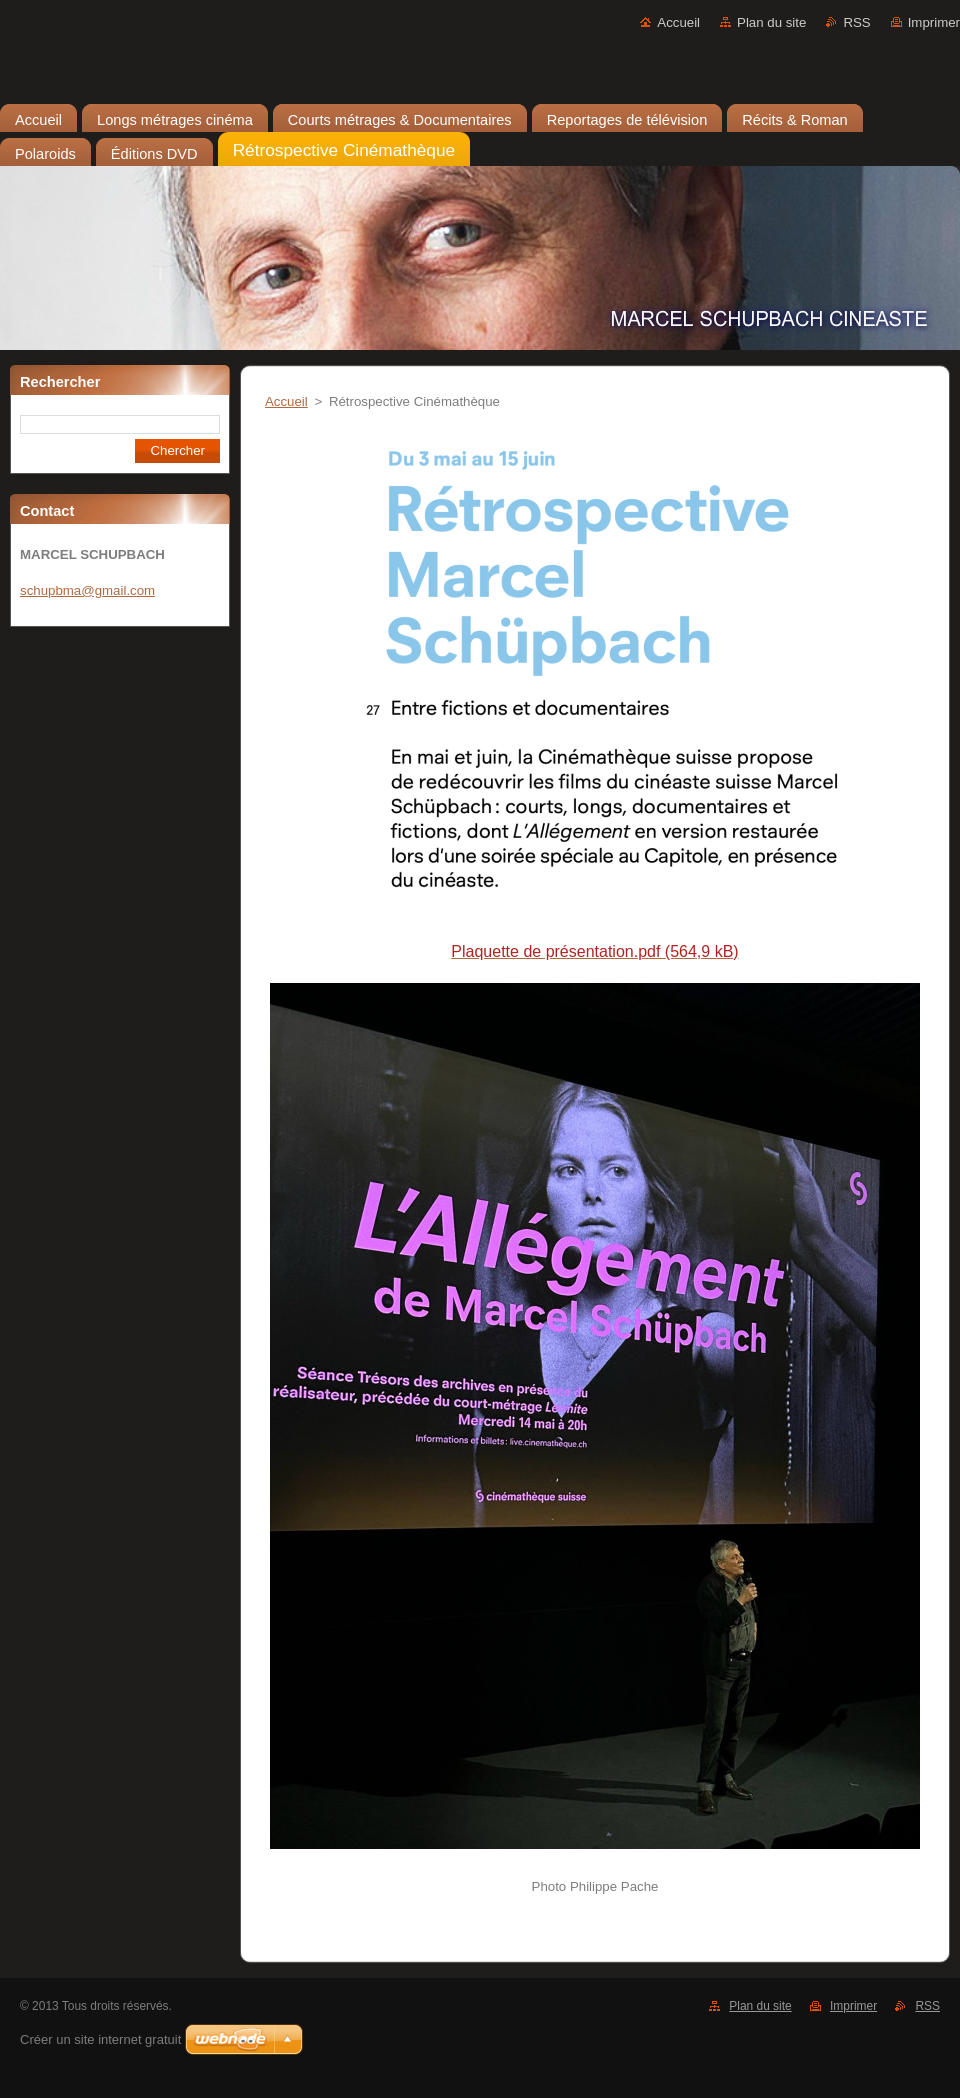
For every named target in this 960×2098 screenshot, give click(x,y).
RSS (856, 22)
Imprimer (934, 22)
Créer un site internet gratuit (100, 2039)
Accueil (678, 22)
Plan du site (771, 22)
